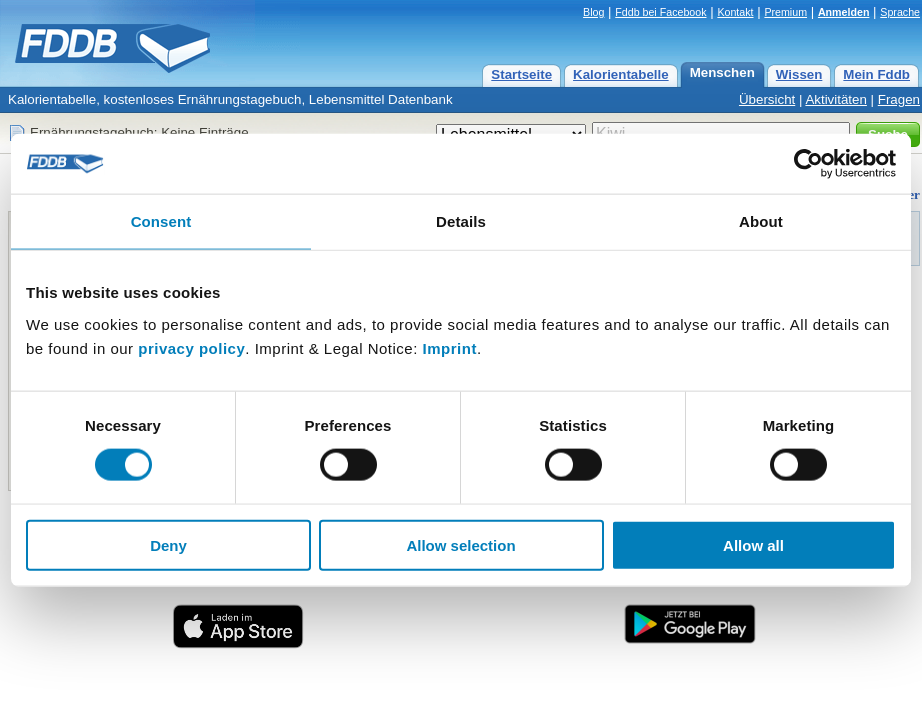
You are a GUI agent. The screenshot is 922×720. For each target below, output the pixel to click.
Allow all (753, 544)
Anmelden (844, 12)
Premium (785, 12)
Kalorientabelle (621, 74)
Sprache (900, 12)
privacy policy (191, 347)
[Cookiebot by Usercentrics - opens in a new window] (808, 164)
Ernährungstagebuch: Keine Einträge (139, 132)
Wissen (799, 74)
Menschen (722, 72)
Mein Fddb (876, 74)
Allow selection (460, 544)
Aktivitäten (836, 99)
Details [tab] (461, 221)
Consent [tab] (161, 221)
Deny (168, 544)
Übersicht (767, 99)
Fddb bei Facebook (660, 12)
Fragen (899, 99)
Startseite (521, 74)
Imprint (450, 347)
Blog (593, 12)
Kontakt (735, 12)
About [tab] (761, 221)
